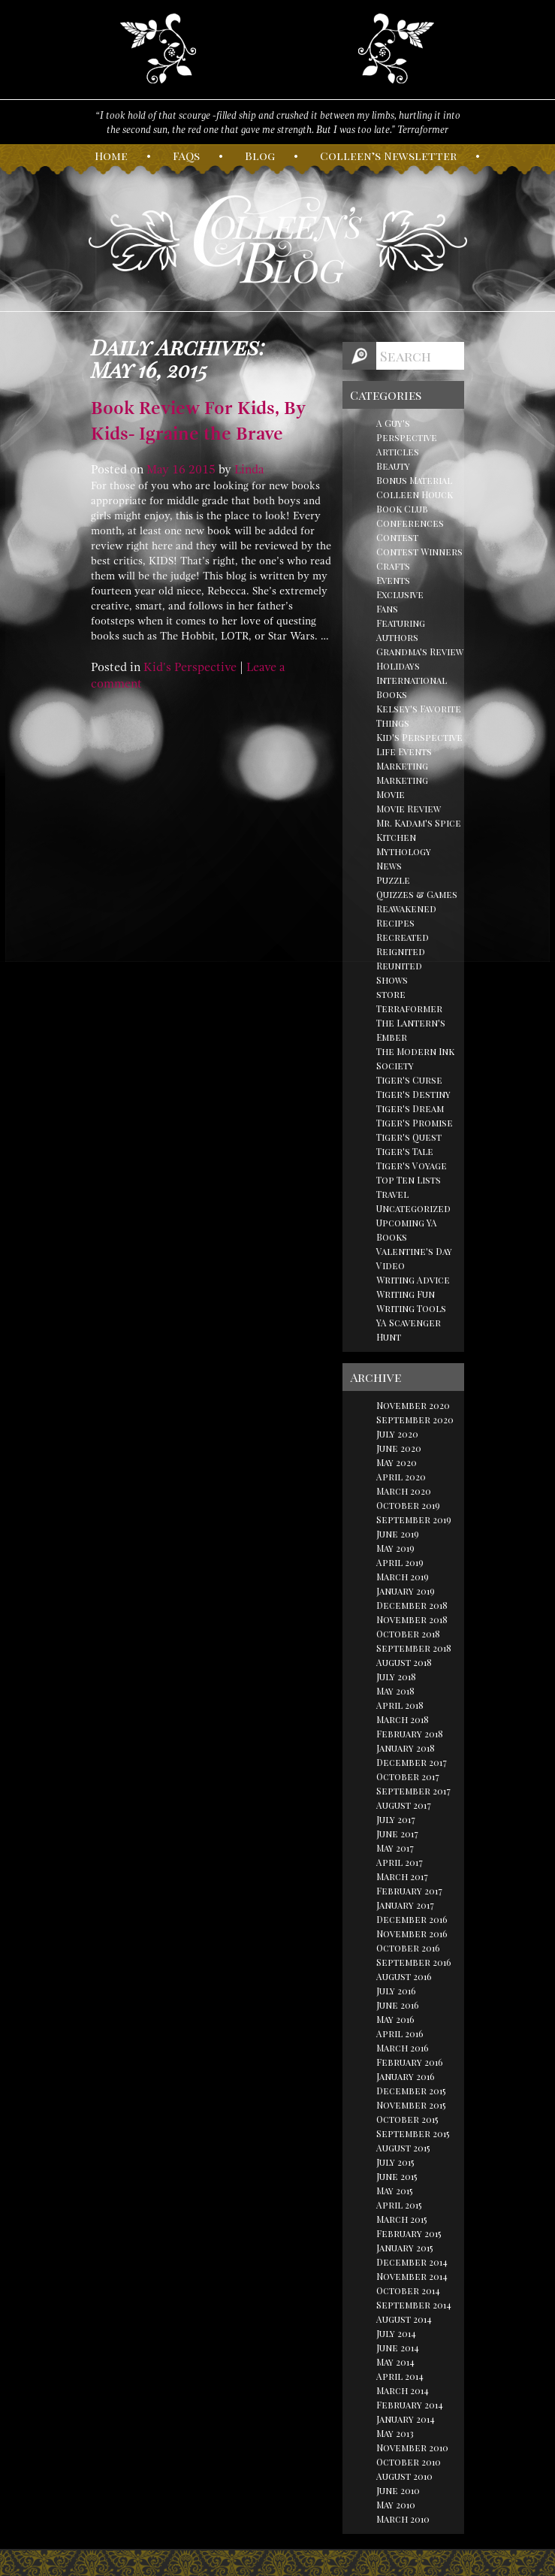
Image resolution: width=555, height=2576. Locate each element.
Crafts (393, 566)
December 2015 (411, 2091)
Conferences (410, 523)
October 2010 (408, 2462)
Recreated (402, 937)
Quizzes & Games (416, 894)
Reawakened (406, 909)
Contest (397, 537)
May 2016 (395, 2019)
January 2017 (405, 1905)
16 (179, 469)
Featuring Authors (400, 630)
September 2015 (413, 2133)
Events (393, 580)
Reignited (400, 951)
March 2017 (402, 1876)
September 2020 (415, 1419)
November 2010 (412, 2447)
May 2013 (395, 2433)
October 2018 (408, 1634)
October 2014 (408, 2290)
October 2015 (407, 2119)
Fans (387, 609)
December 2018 (412, 1605)
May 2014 (395, 2362)
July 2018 (396, 1676)
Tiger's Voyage (411, 1166)
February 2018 (409, 1734)
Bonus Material (414, 480)
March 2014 (402, 2390)
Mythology (403, 851)
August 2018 (404, 1662)
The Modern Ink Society (415, 1058)
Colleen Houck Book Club (414, 501)
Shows (392, 980)
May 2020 (396, 1462)
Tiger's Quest (409, 1137)
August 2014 (404, 2319)
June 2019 (397, 1534)
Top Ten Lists (408, 1180)
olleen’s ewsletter (388, 155)
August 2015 (403, 2148)
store (391, 994)
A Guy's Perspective (406, 430)
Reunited (399, 966)
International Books (411, 687)
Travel (392, 1194)
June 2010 (398, 2490)
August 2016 (404, 1976)
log (260, 155)
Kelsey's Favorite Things (418, 716)
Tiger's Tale (404, 1151)
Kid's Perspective (190, 667)
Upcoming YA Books (406, 1230)
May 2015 (394, 2190)
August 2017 (403, 1805)
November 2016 (412, 1933)
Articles (397, 452)
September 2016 (413, 1962)
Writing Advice (413, 1280)
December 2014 (412, 2262)
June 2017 (397, 1834)
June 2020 (398, 1448)
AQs (186, 155)
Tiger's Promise (414, 1123)
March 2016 (402, 2048)
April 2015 (399, 2205)
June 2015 (397, 2176)
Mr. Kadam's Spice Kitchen (418, 830)
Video (390, 1265)
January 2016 (405, 2076)
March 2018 (402, 1719)
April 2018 (400, 1705)
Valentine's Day (414, 1251)
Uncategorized (413, 1208)
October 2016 (408, 1948)
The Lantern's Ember (410, 1030)
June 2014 (397, 2348)
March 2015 (401, 2219)
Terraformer (409, 1008)
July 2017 (395, 1819)
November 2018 (412, 1619)
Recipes (395, 923)
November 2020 (413, 1405)
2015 (202, 469)
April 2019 (400, 1562)
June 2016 (397, 2005)
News (389, 866)
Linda (249, 469)
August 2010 (404, 2476)
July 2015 (395, 2162)
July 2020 (397, 1434)
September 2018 (413, 1648)
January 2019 (405, 1591)
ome (111, 155)
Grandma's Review (419, 652)
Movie (390, 794)
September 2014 (413, 2305)
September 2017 (413, 1791)
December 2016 (412, 1919)
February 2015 (409, 2233)
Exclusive (400, 594)
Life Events (404, 751)
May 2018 (395, 1691)
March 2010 (403, 2519)
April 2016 (400, 2033)
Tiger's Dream (410, 1108)
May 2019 (395, 1548)
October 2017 (407, 1776)
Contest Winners (419, 552)
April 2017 (399, 1862)
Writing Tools (411, 1308)
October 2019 (408, 1505)
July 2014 (396, 2333)
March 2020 (403, 1491)
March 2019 (402, 1577)
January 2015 (404, 2248)
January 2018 (405, 1748)
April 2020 (401, 1477)
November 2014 (412, 2276)
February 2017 (409, 1891)
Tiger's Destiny (413, 1094)
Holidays (398, 666)
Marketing (402, 766)
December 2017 (411, 1762)
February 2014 (409, 2405)
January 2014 (405, 2419)
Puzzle (393, 880)
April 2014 (400, 2376)
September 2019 (413, 1519)
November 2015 (411, 2105)
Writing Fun (405, 1294)
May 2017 (395, 1848)
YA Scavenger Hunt (408, 1330)
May (157, 469)
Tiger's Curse (409, 1080)
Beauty (393, 466)
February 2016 (409, 2062)
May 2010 (395, 2505)
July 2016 (396, 1991)
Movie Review (408, 809)
